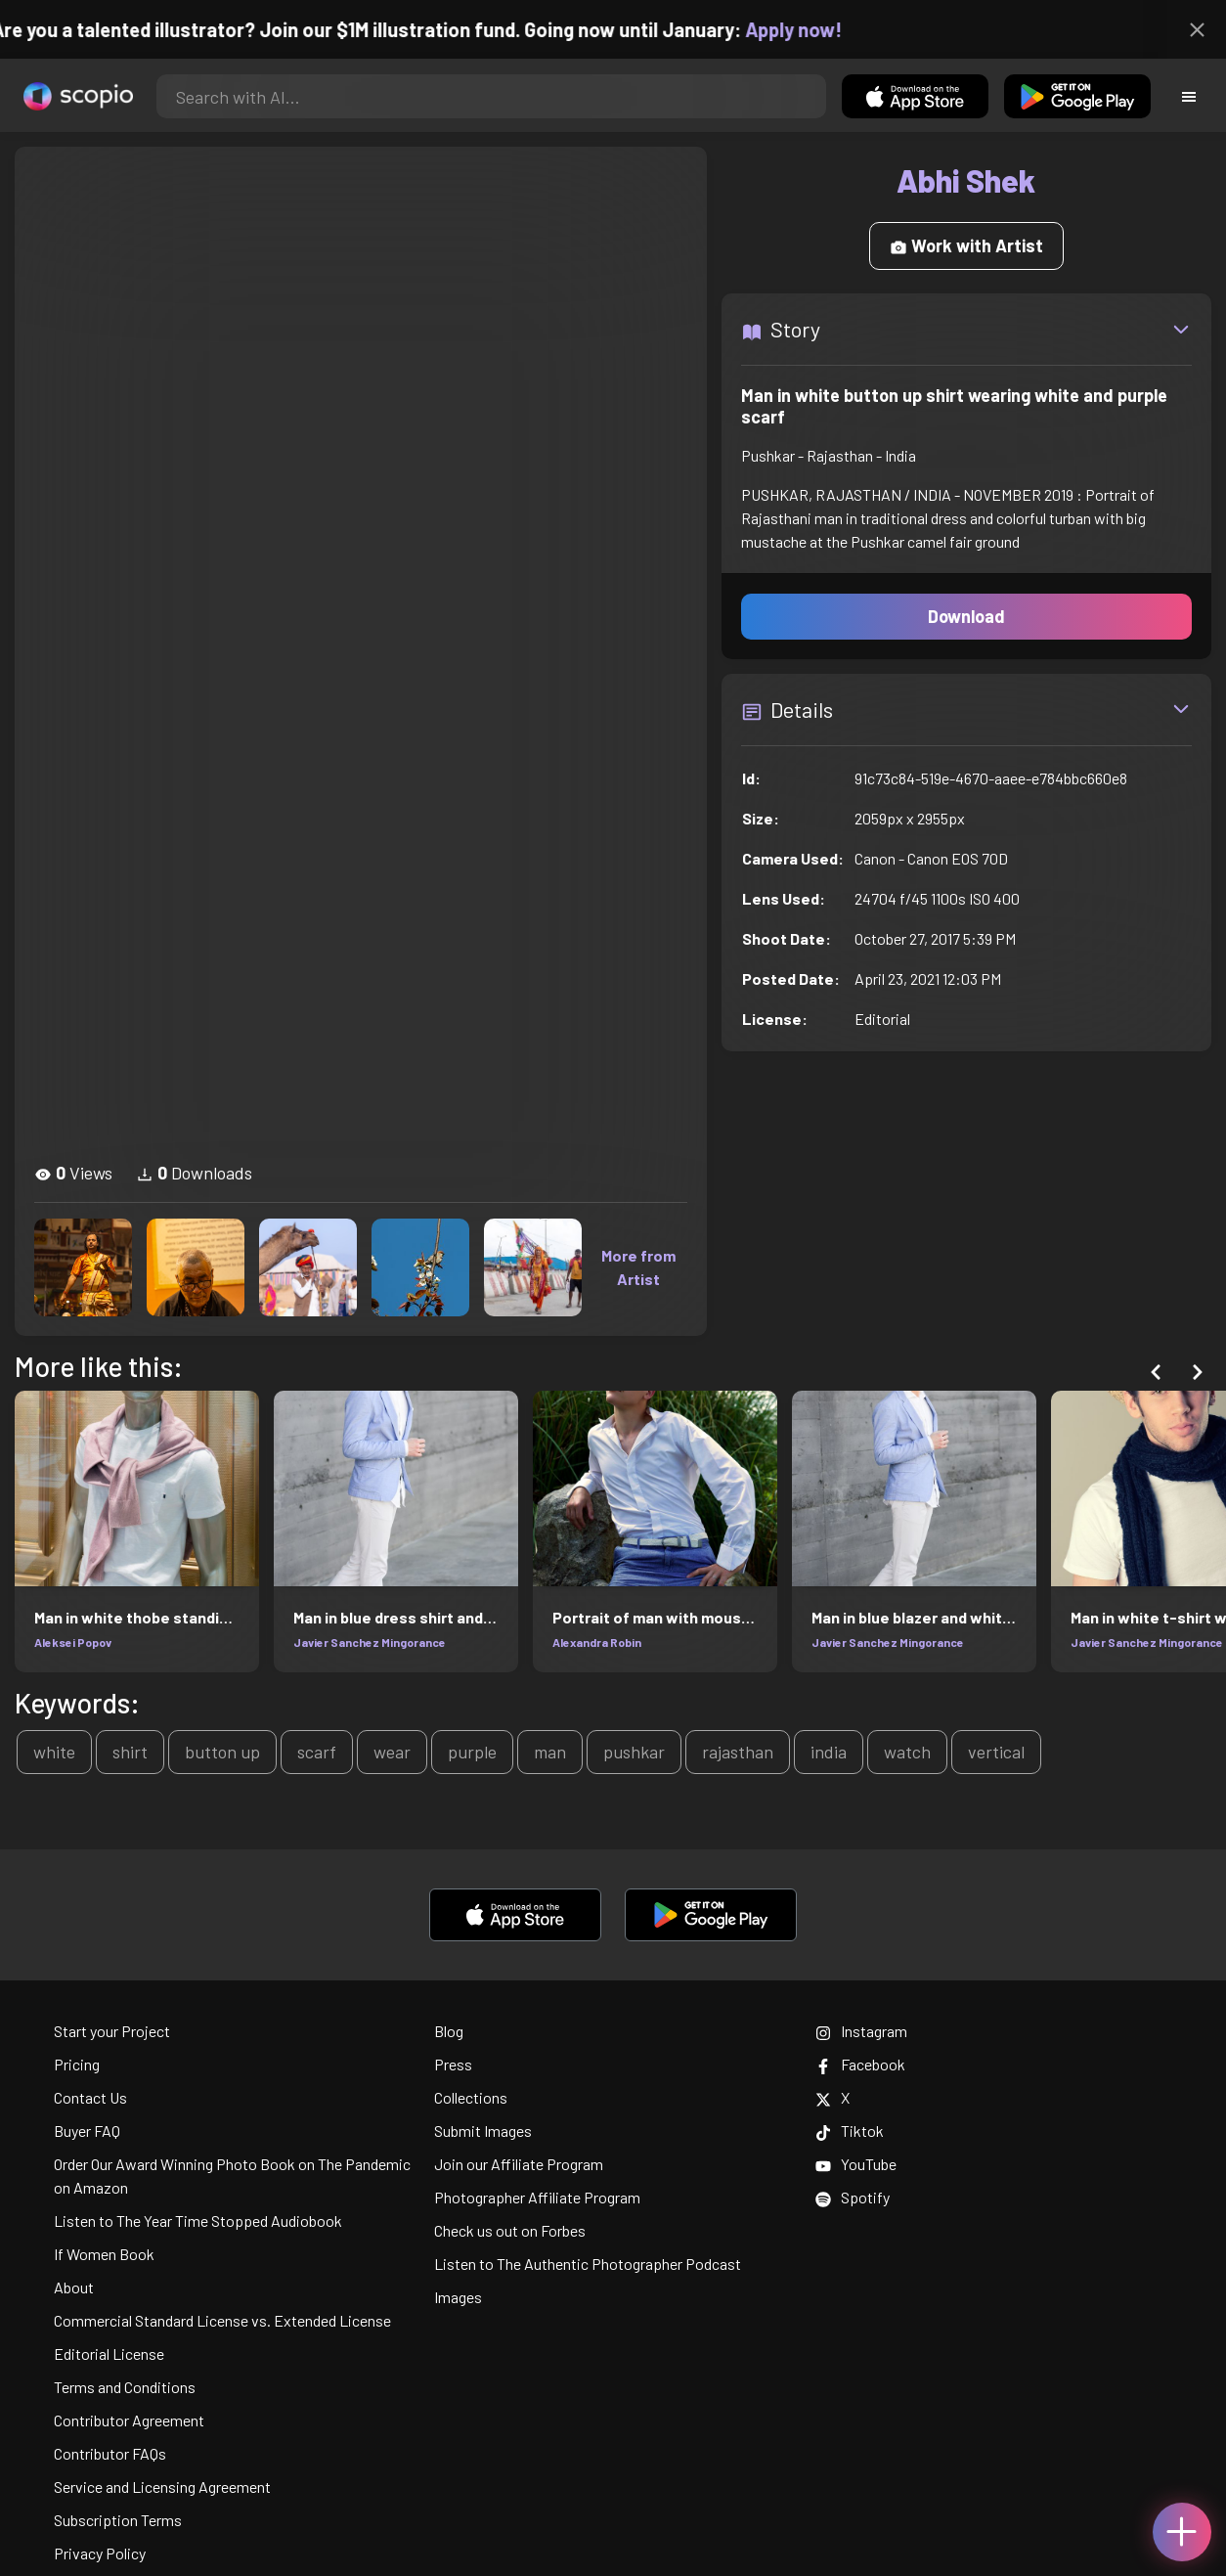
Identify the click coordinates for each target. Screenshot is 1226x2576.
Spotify (852, 2197)
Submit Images (483, 2130)
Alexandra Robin (596, 1642)
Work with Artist (966, 245)
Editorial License (109, 2353)
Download (966, 616)
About (74, 2287)
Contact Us (90, 2097)
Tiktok (849, 2130)
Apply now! (804, 29)
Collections (470, 2097)
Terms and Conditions (125, 2386)
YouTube (856, 2163)
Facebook (860, 2064)
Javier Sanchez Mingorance (369, 1642)
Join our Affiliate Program (518, 2163)
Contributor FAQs (110, 2453)
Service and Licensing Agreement (162, 2486)
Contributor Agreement (129, 2420)
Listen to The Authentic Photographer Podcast (587, 2263)
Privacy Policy (100, 2553)
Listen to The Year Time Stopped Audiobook (198, 2220)
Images (458, 2296)
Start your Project (112, 2030)
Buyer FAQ (87, 2130)
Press (453, 2064)
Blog (448, 2030)
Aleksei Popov (72, 1642)
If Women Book (104, 2253)
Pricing (77, 2064)
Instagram (861, 2030)
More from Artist (638, 1267)
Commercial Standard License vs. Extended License (222, 2320)
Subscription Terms (118, 2519)
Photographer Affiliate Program (537, 2197)
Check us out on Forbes (510, 2230)
